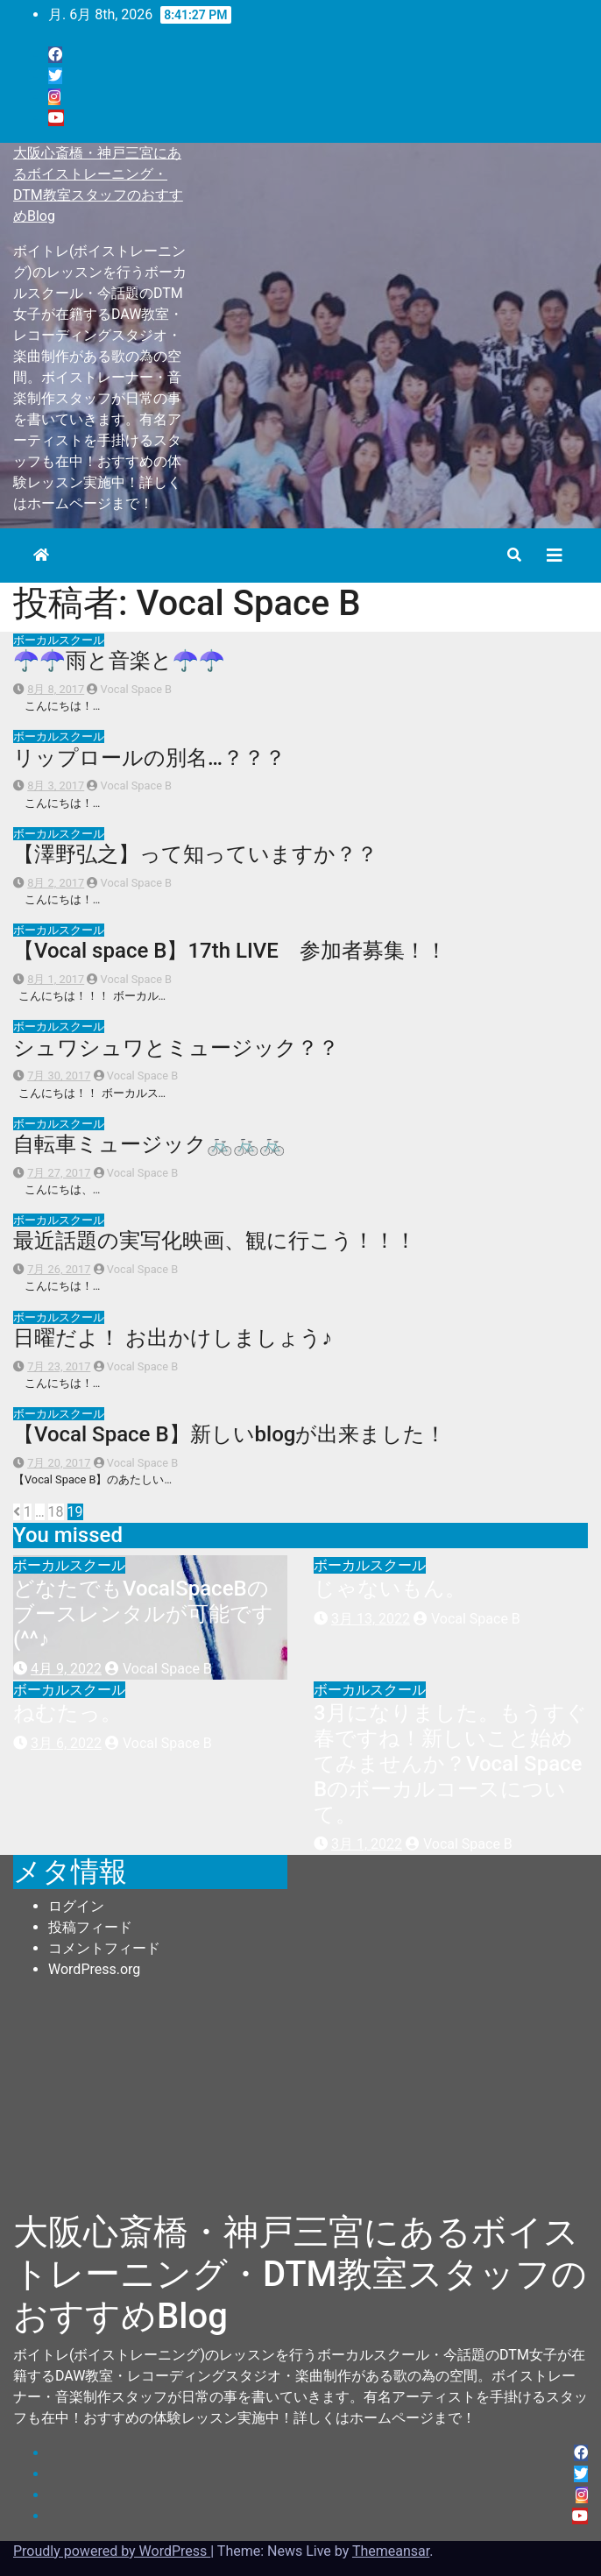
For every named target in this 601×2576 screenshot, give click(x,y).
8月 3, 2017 (55, 785)
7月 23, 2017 (58, 1366)
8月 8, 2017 (55, 689)
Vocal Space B (129, 689)
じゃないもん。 (400, 1588)
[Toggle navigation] (554, 555)
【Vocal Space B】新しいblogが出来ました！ (229, 1434)
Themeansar (390, 2551)
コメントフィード (104, 1948)
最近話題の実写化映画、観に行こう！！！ (214, 1240)
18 (56, 1512)
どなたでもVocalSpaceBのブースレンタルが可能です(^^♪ (143, 1614)
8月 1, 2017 (55, 979)
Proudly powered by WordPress (111, 2551)
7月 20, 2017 (58, 1462)
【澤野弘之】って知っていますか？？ (195, 854)
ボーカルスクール (58, 640)
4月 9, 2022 (66, 1668)
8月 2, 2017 (55, 882)
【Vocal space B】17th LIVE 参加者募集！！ (230, 950)
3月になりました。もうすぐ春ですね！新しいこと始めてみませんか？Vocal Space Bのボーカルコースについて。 (450, 1763)
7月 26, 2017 (58, 1269)
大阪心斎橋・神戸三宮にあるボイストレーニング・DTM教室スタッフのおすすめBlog (300, 2274)
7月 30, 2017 (58, 1075)
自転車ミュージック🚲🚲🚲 (149, 1144)
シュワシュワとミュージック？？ (176, 1048)
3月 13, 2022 (370, 1618)
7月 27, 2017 (58, 1172)
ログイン (76, 1906)
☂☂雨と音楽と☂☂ (119, 660)
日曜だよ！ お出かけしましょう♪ (172, 1338)
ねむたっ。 (67, 1713)
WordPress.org (94, 1969)
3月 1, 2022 (366, 1844)
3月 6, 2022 (66, 1743)
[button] (514, 555)
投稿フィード (90, 1927)
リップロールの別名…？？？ (149, 758)
